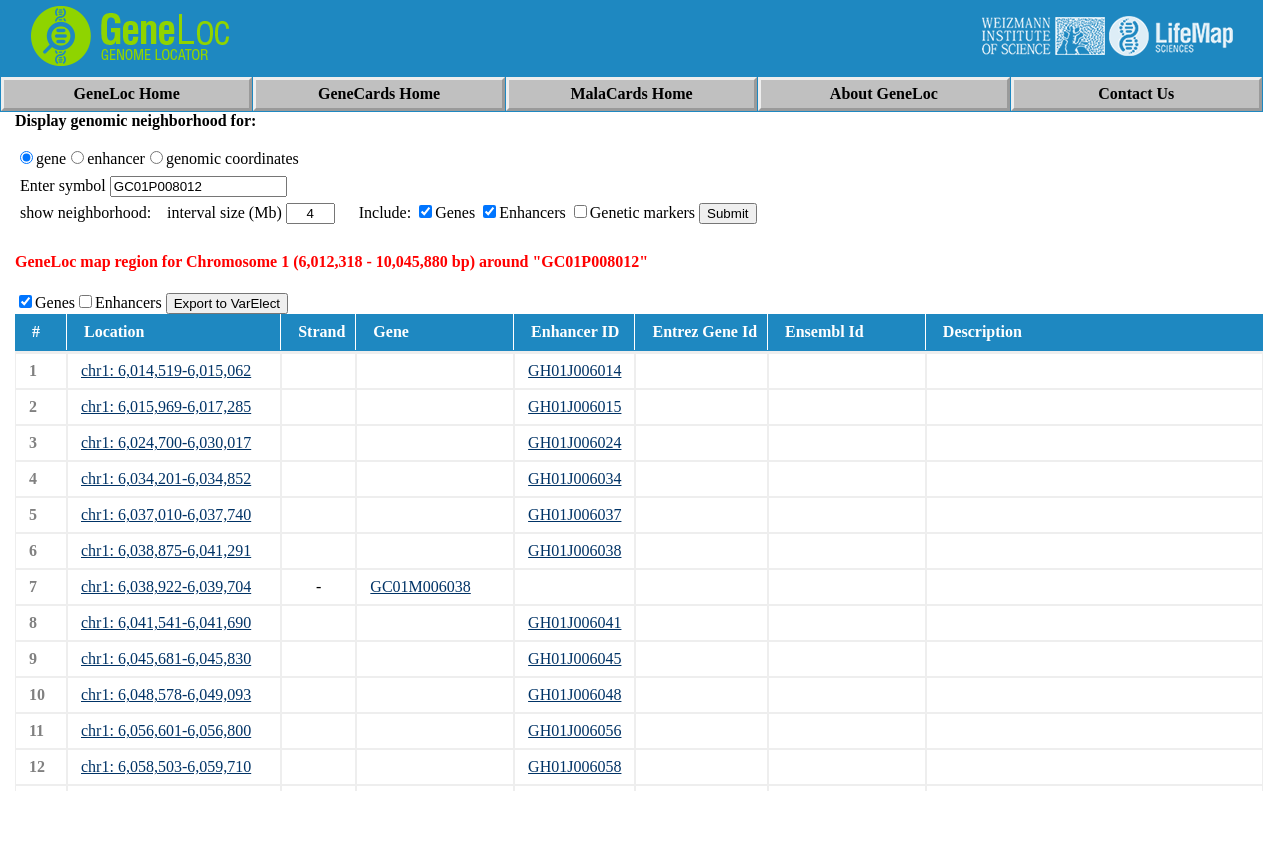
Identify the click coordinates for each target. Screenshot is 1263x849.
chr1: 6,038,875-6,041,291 (166, 550)
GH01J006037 (574, 514)
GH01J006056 (574, 730)
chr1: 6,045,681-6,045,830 (166, 658)
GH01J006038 (574, 550)
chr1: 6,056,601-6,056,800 (166, 730)
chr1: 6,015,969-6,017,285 (166, 406)
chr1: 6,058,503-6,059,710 (166, 766)
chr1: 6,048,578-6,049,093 (166, 694)
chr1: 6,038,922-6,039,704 (166, 586)
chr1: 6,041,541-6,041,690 (166, 622)
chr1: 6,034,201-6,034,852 (166, 478)
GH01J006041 (574, 622)
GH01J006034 (574, 478)
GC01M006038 (420, 586)
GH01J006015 (574, 406)
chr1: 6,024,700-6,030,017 (166, 442)
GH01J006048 (574, 694)
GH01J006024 (574, 442)
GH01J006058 (574, 766)
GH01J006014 (574, 370)
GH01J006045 (574, 658)
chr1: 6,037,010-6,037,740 (166, 514)
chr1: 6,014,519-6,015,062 (166, 370)
